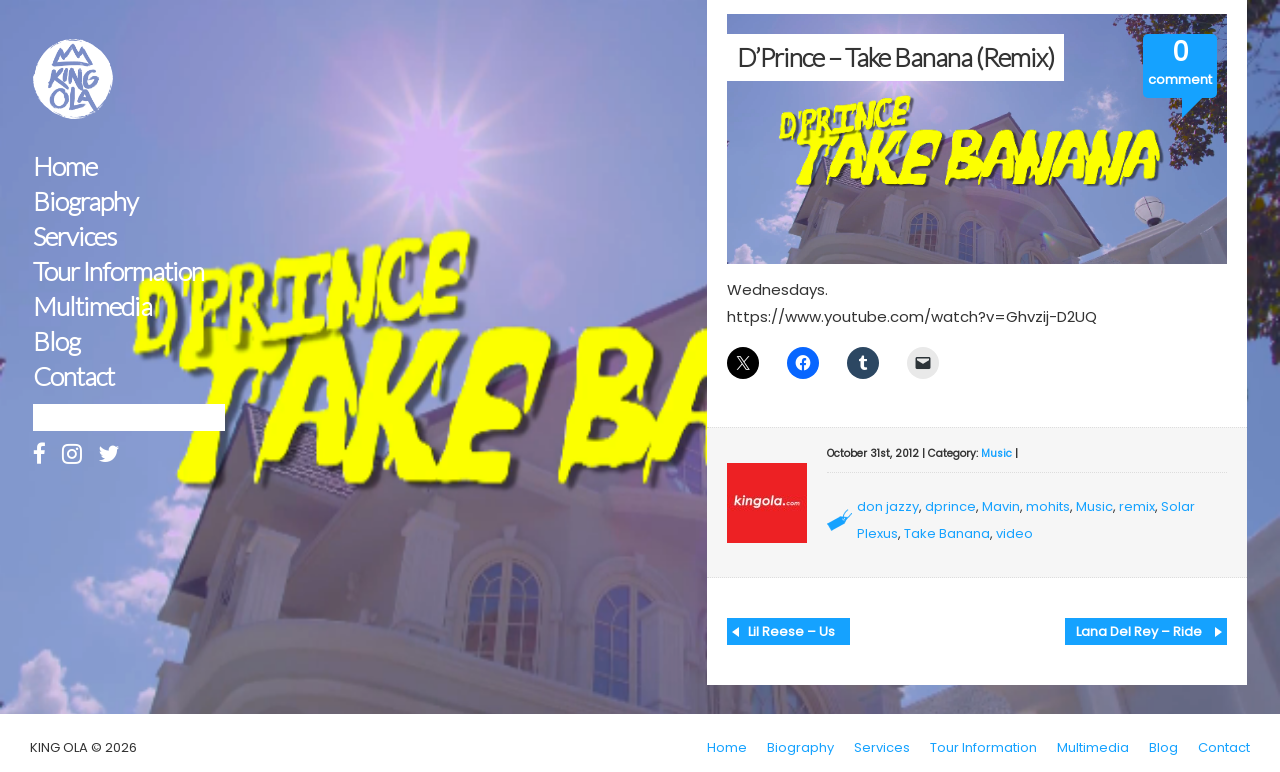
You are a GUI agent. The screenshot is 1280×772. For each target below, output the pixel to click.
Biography (85, 201)
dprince (950, 506)
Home (65, 166)
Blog (56, 341)
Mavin (1001, 506)
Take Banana (947, 533)
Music (996, 453)
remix (1137, 506)
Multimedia (92, 306)
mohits (1048, 506)
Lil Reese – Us (791, 631)
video (1014, 533)
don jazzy (888, 506)
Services (74, 236)
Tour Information (118, 271)
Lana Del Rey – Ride (1139, 631)
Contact (73, 376)
